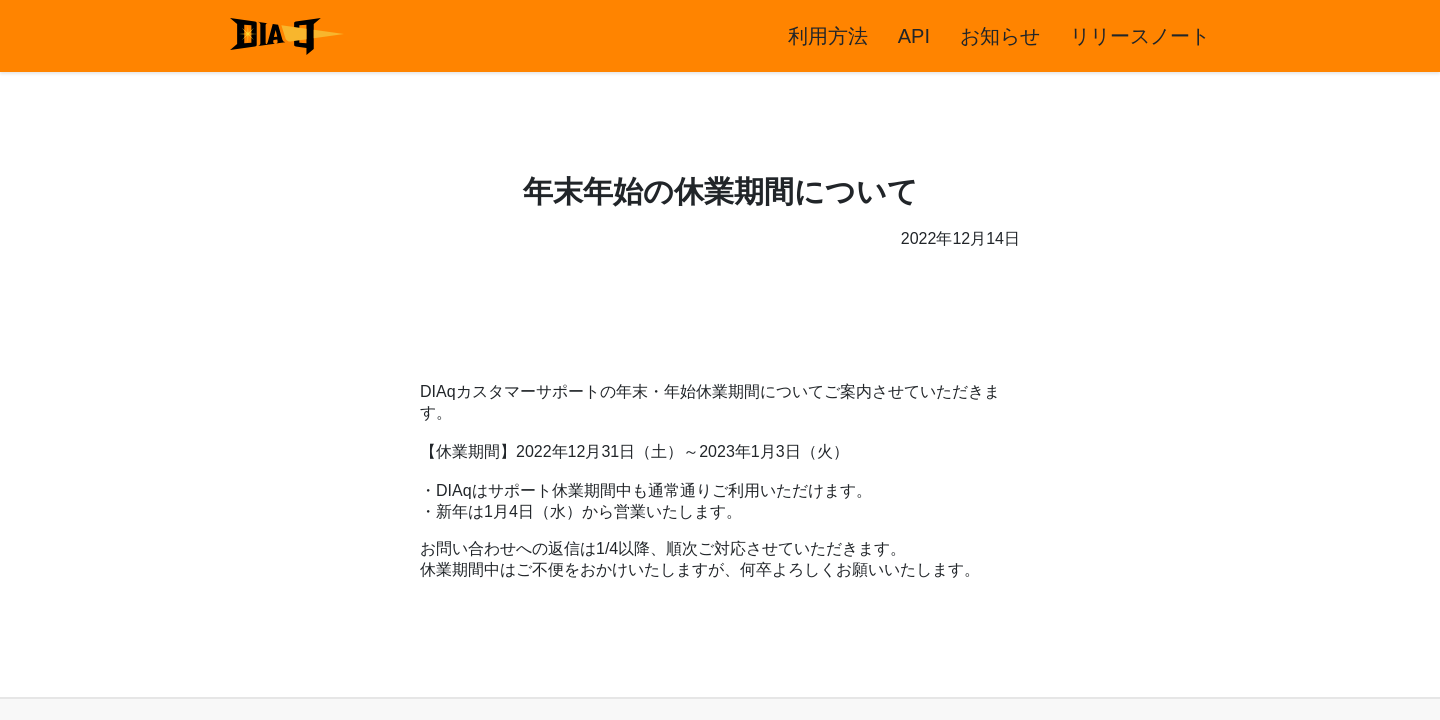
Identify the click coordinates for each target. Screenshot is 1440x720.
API (914, 36)
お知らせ (1000, 36)
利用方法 (828, 36)
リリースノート (1140, 36)
